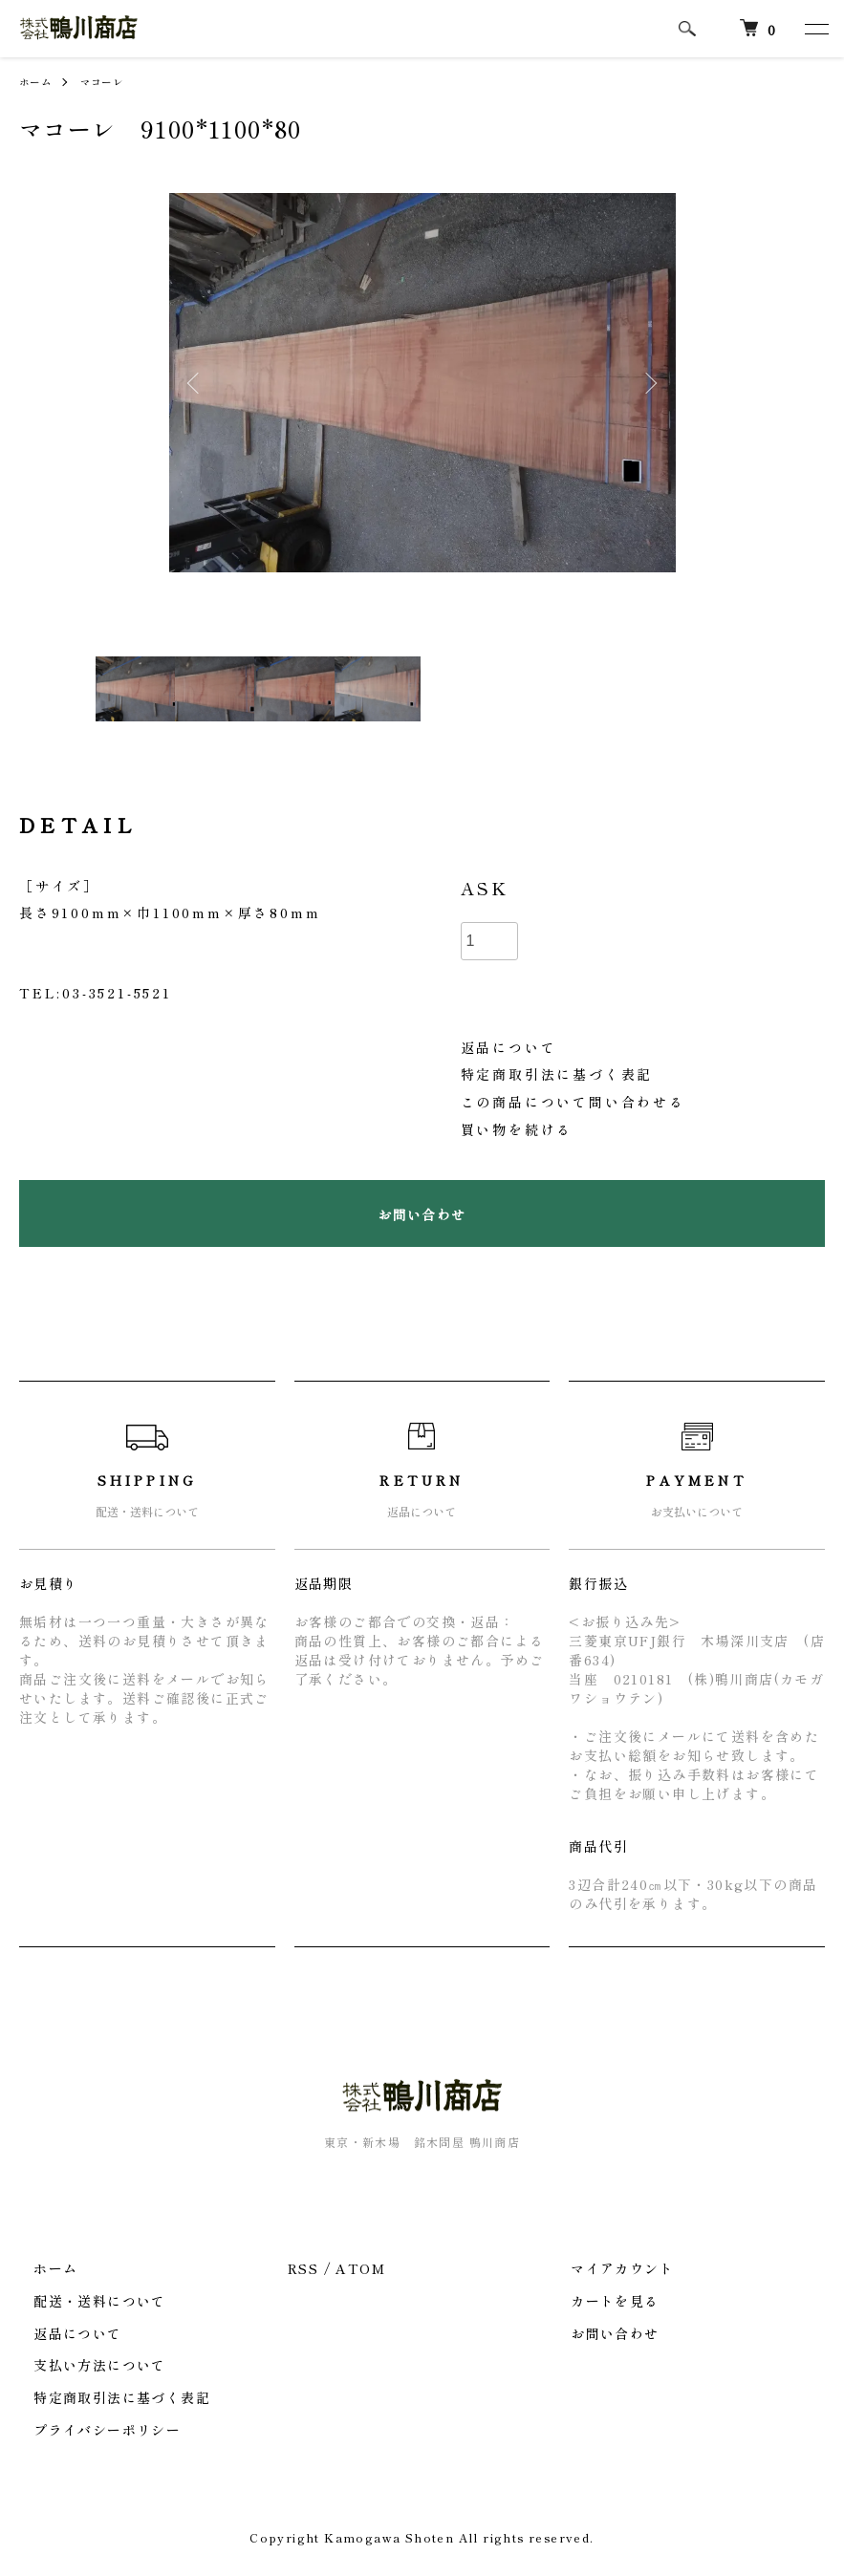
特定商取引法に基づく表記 (557, 1074)
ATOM (360, 2268)
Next (647, 383)
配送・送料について (85, 2300)
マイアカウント (608, 2268)
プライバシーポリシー (92, 2429)
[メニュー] (815, 28)
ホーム (38, 81)
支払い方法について (85, 2364)
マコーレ (112, 81)
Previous (198, 383)
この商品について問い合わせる (573, 1101)
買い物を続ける (517, 1129)
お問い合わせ (600, 2332)
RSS (303, 2268)
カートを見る (600, 2300)
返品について (509, 1047)
